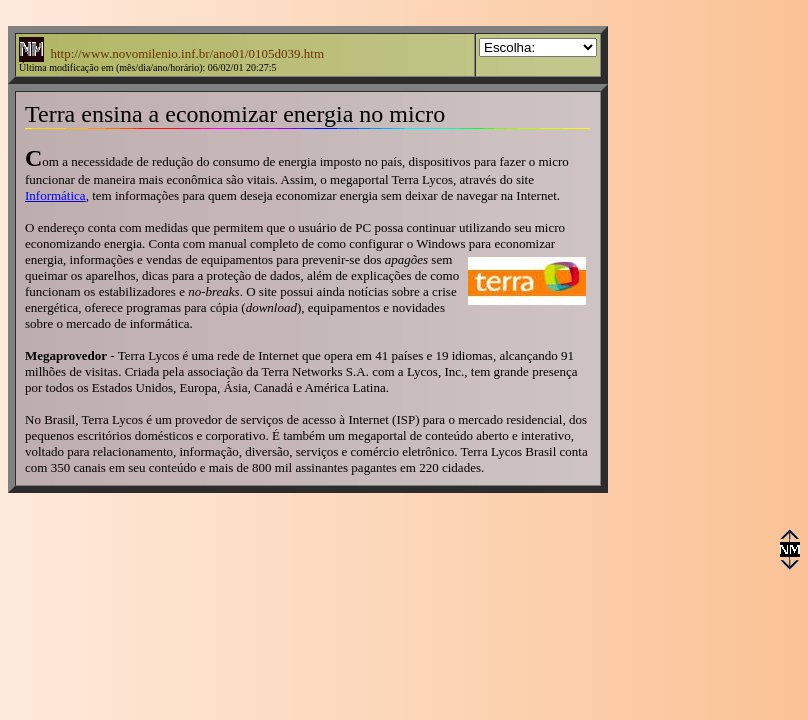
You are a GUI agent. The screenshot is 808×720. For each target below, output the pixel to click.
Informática (55, 195)
